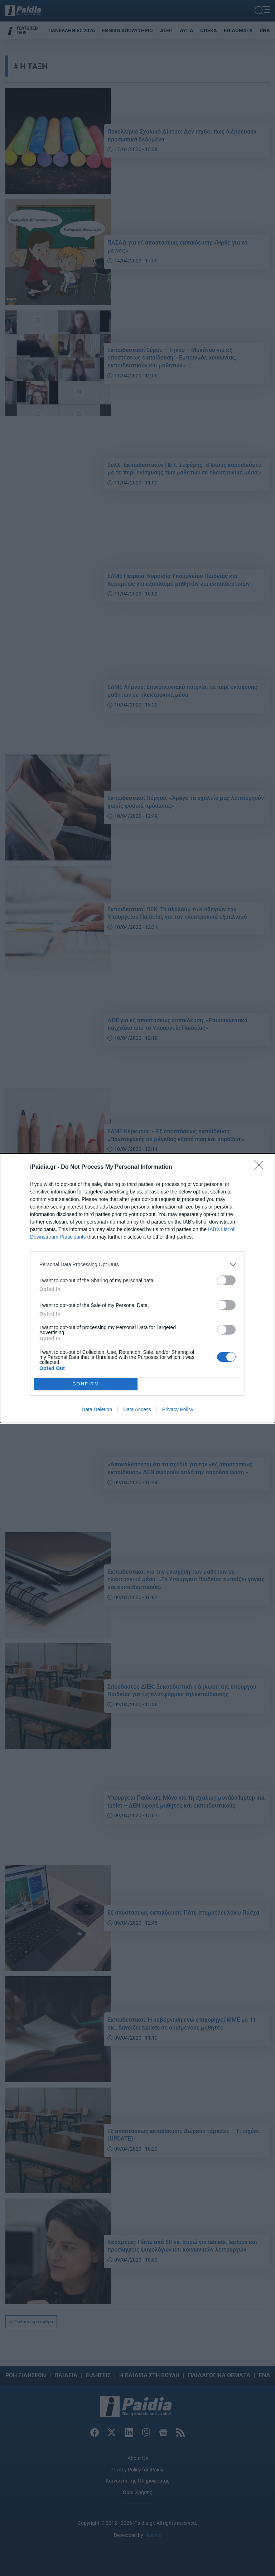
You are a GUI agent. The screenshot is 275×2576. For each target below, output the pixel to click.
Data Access (137, 1409)
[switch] (226, 1280)
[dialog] (137, 1288)
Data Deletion (97, 1409)
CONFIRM (85, 1383)
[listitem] (137, 1264)
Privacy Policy (177, 1409)
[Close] (261, 1167)
